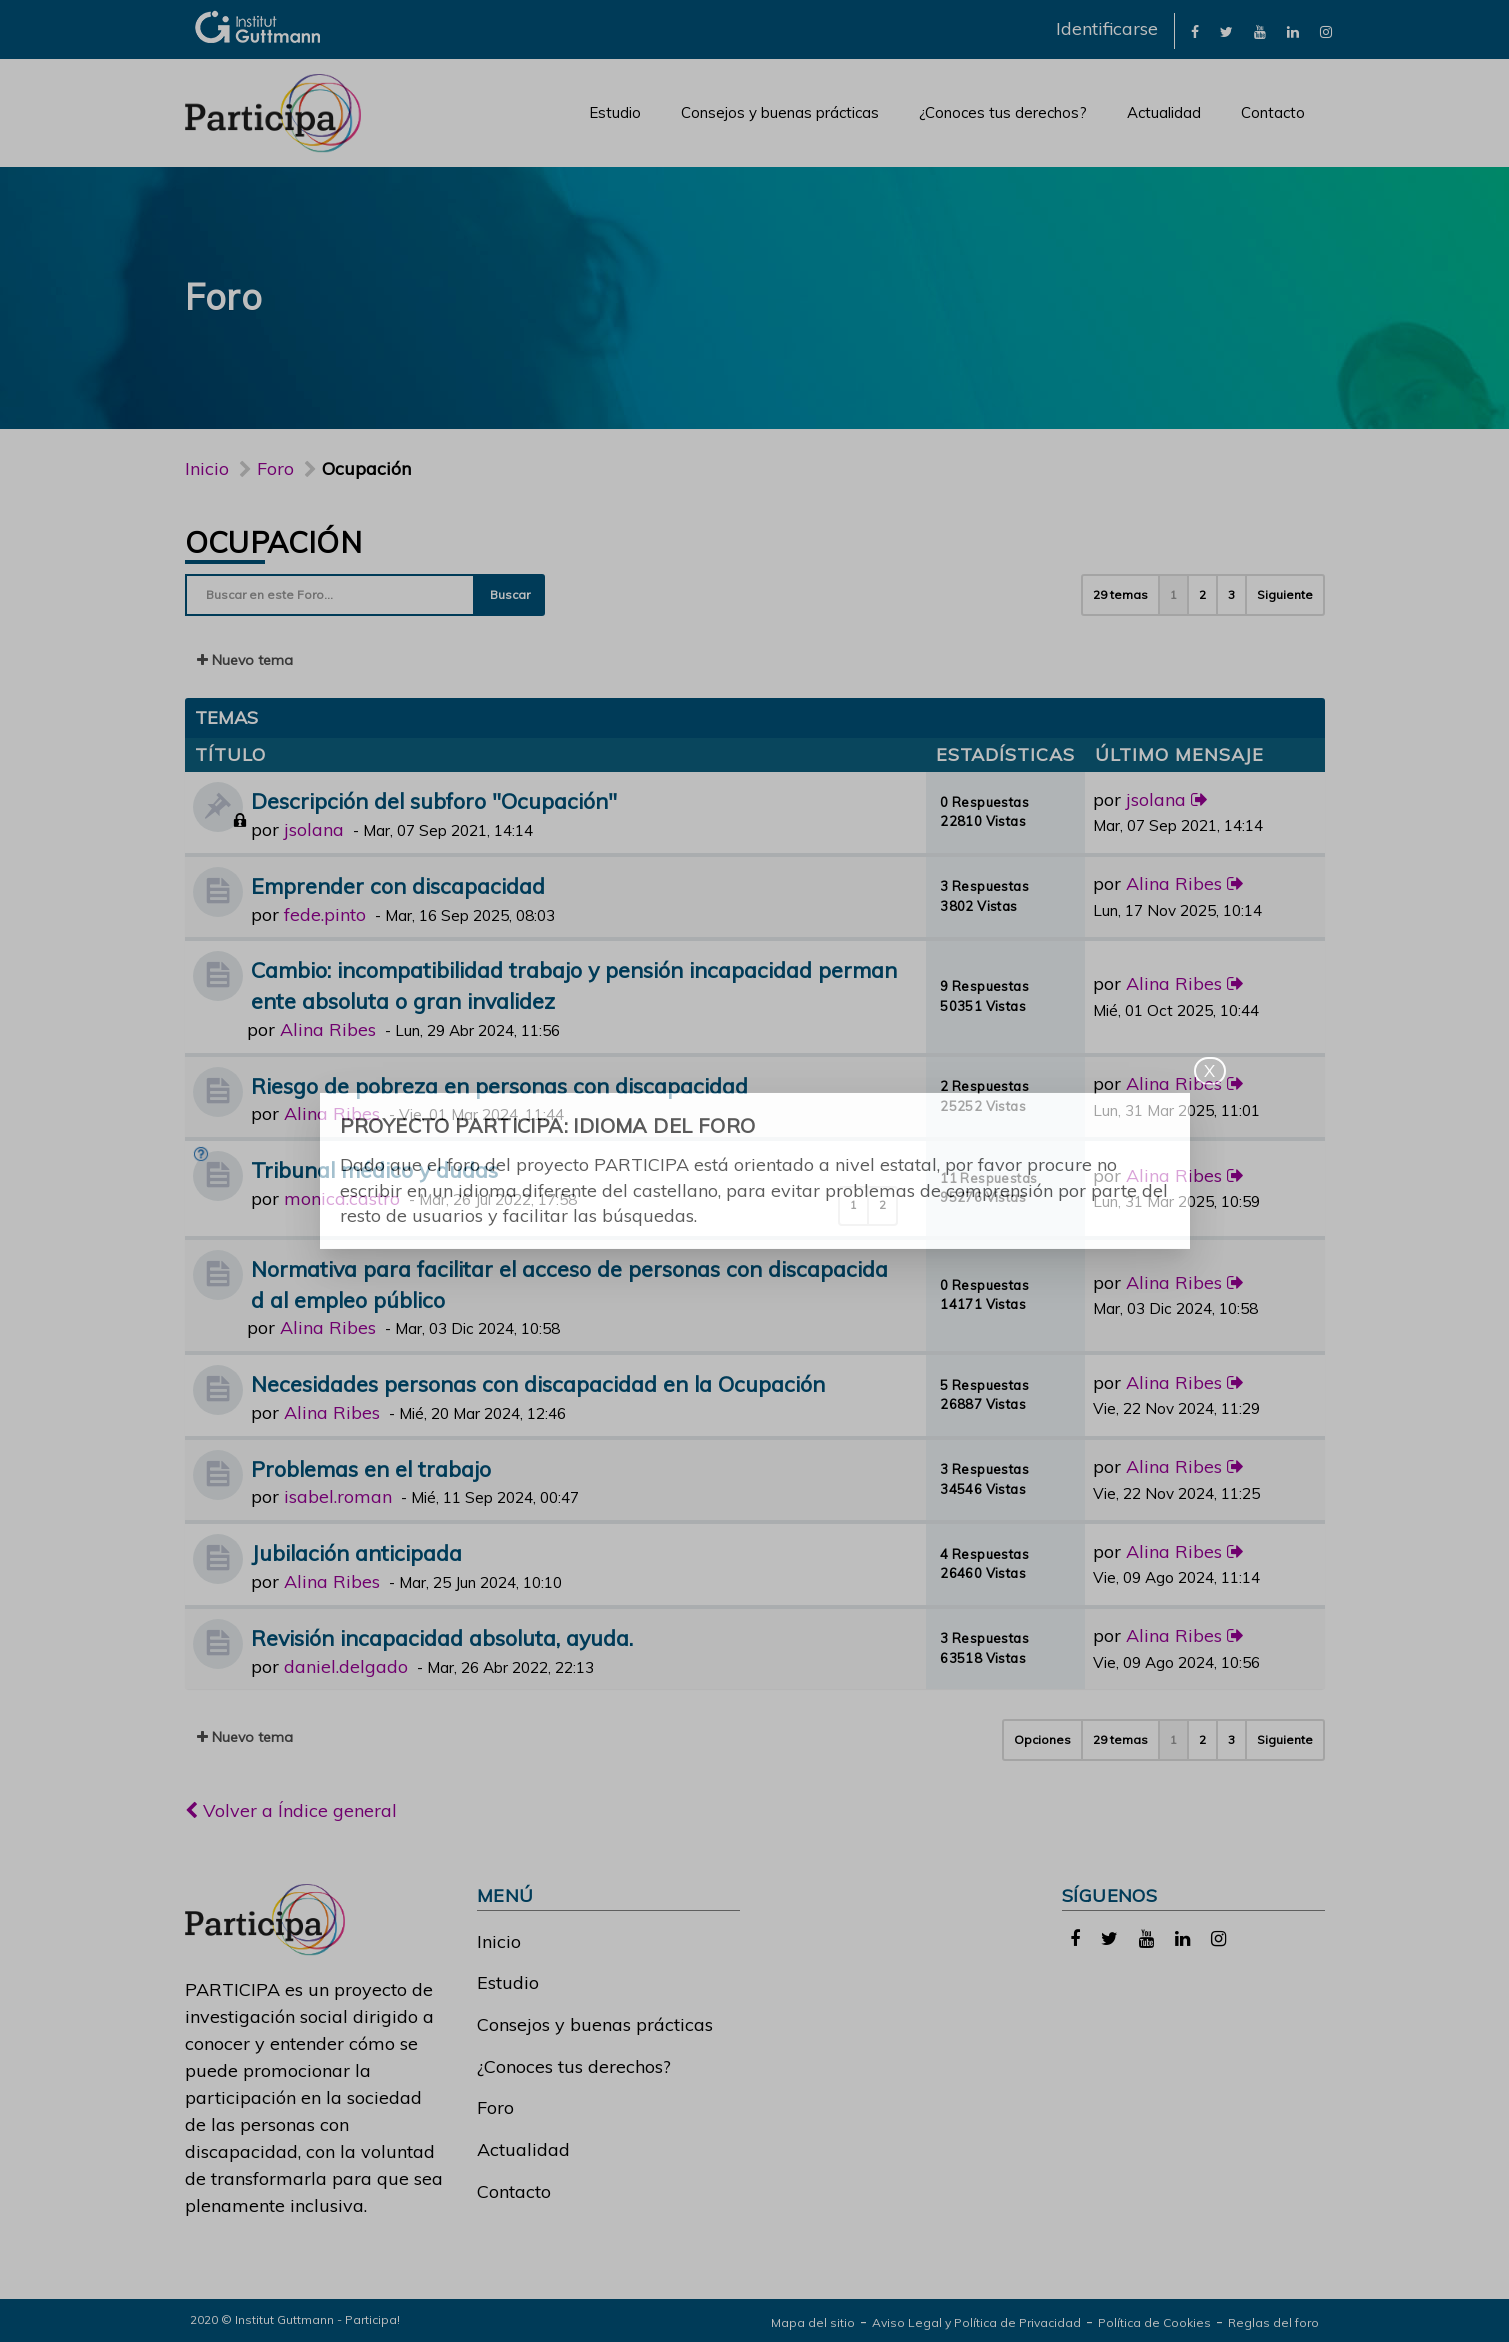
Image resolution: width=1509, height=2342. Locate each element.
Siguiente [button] (1285, 594)
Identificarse (1107, 28)
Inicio (207, 468)
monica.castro (342, 1198)
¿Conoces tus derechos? (1003, 112)
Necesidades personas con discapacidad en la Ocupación (538, 1383)
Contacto (1273, 112)
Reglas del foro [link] (1273, 2322)
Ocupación (274, 542)
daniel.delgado (346, 1666)
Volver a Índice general (291, 1810)
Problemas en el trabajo (371, 1468)
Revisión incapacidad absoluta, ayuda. (442, 1637)
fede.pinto (325, 914)
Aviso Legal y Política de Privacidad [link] (976, 2322)
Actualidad (1164, 112)
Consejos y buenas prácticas (780, 112)
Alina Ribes (1174, 883)
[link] (1195, 30)
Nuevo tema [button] (245, 660)
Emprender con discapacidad (398, 885)
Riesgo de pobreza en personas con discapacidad (499, 1085)
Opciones (1042, 1739)
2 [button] (1202, 594)
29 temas (1120, 594)
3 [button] (1231, 594)
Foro (495, 2107)
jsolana (314, 829)
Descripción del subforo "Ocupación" (434, 800)
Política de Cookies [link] (1154, 2322)
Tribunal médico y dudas (374, 1169)
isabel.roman (338, 1496)
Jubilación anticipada (356, 1552)
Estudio (615, 112)
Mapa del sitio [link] (813, 2322)
